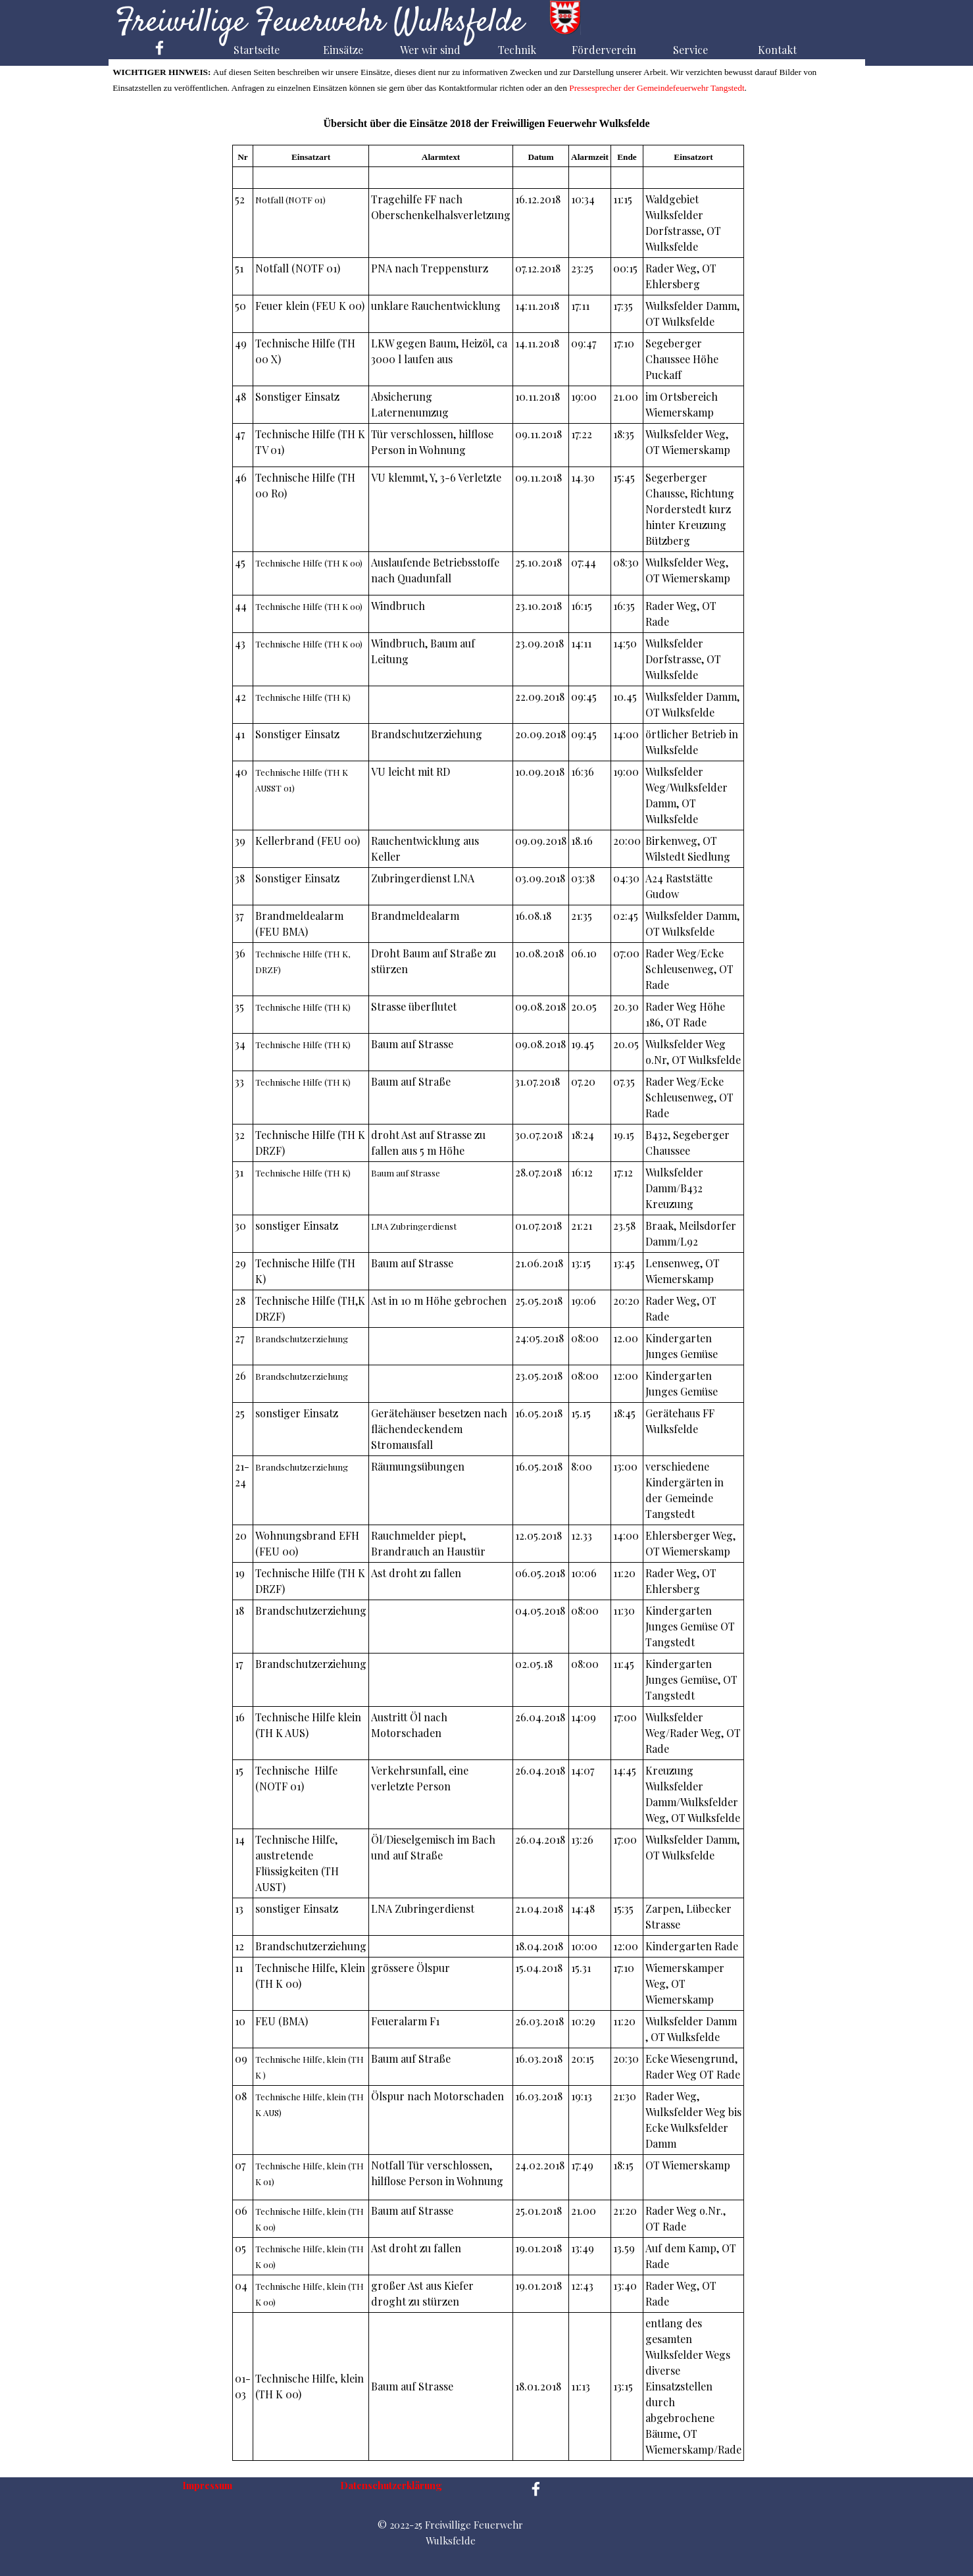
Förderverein (604, 50)
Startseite (257, 50)
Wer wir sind (430, 50)
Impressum (207, 2485)
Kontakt (777, 50)
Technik (517, 50)
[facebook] (159, 47)
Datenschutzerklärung (391, 2485)
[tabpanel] (488, 1303)
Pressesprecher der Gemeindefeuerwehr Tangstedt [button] (656, 88)
